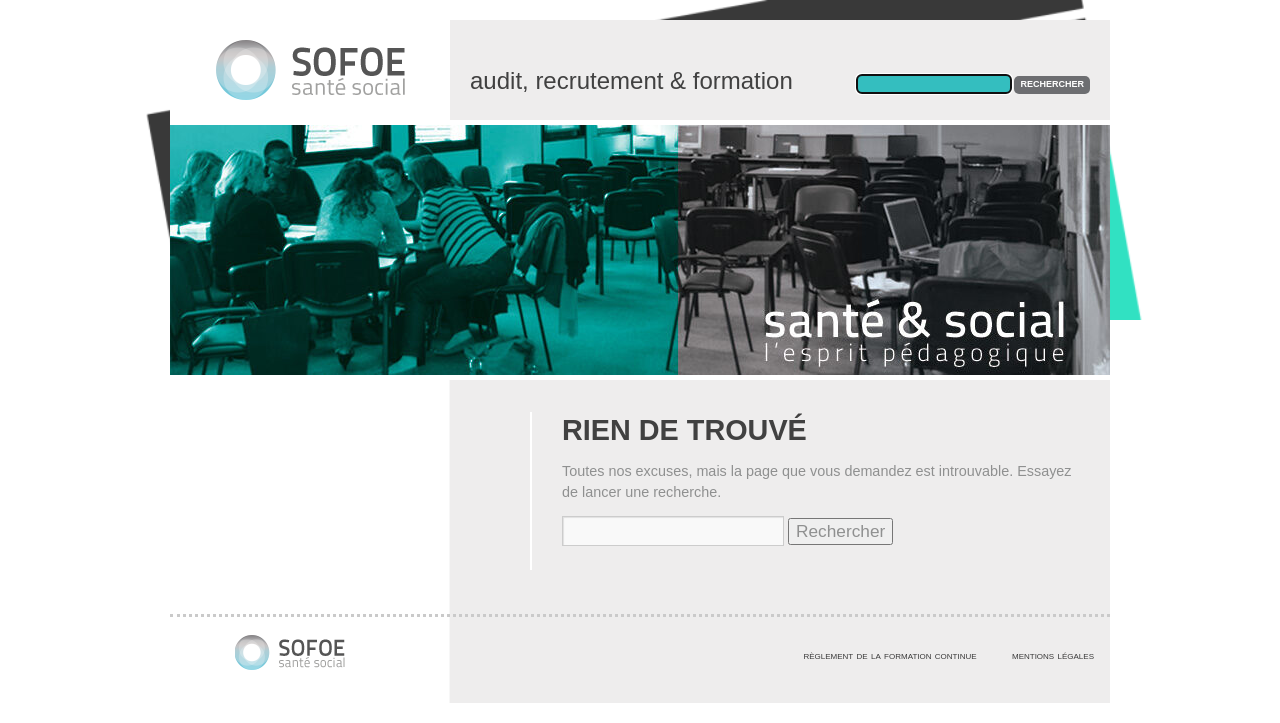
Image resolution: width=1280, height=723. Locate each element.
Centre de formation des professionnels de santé (330, 80)
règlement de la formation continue (889, 655)
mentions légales (1053, 655)
